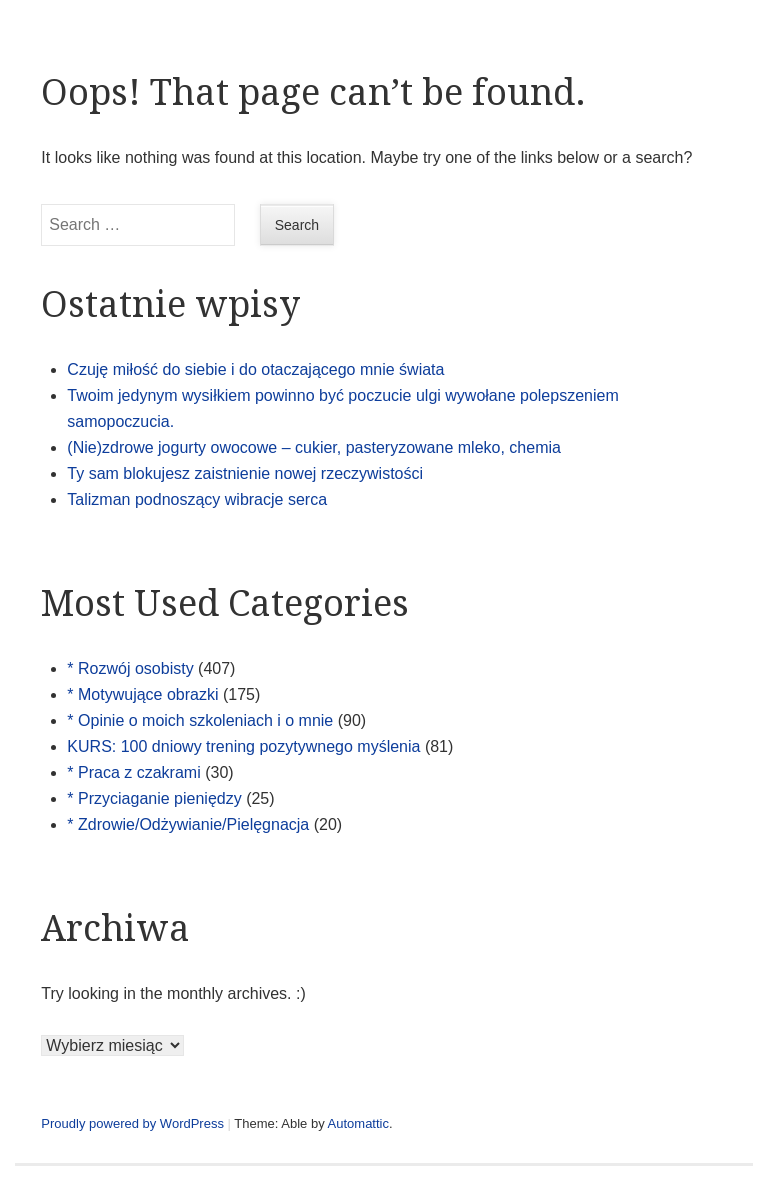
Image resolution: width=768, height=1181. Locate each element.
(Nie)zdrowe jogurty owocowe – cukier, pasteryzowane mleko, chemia (314, 447)
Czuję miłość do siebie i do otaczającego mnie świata (255, 369)
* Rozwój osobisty (130, 668)
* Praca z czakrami (133, 772)
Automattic (358, 1123)
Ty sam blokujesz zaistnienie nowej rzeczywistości (245, 473)
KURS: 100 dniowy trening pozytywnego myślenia (243, 746)
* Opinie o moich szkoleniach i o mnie (200, 720)
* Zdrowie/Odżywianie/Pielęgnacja (188, 824)
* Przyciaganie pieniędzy (154, 798)
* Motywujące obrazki (142, 694)
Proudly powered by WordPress (132, 1123)
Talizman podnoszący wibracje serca (197, 499)
